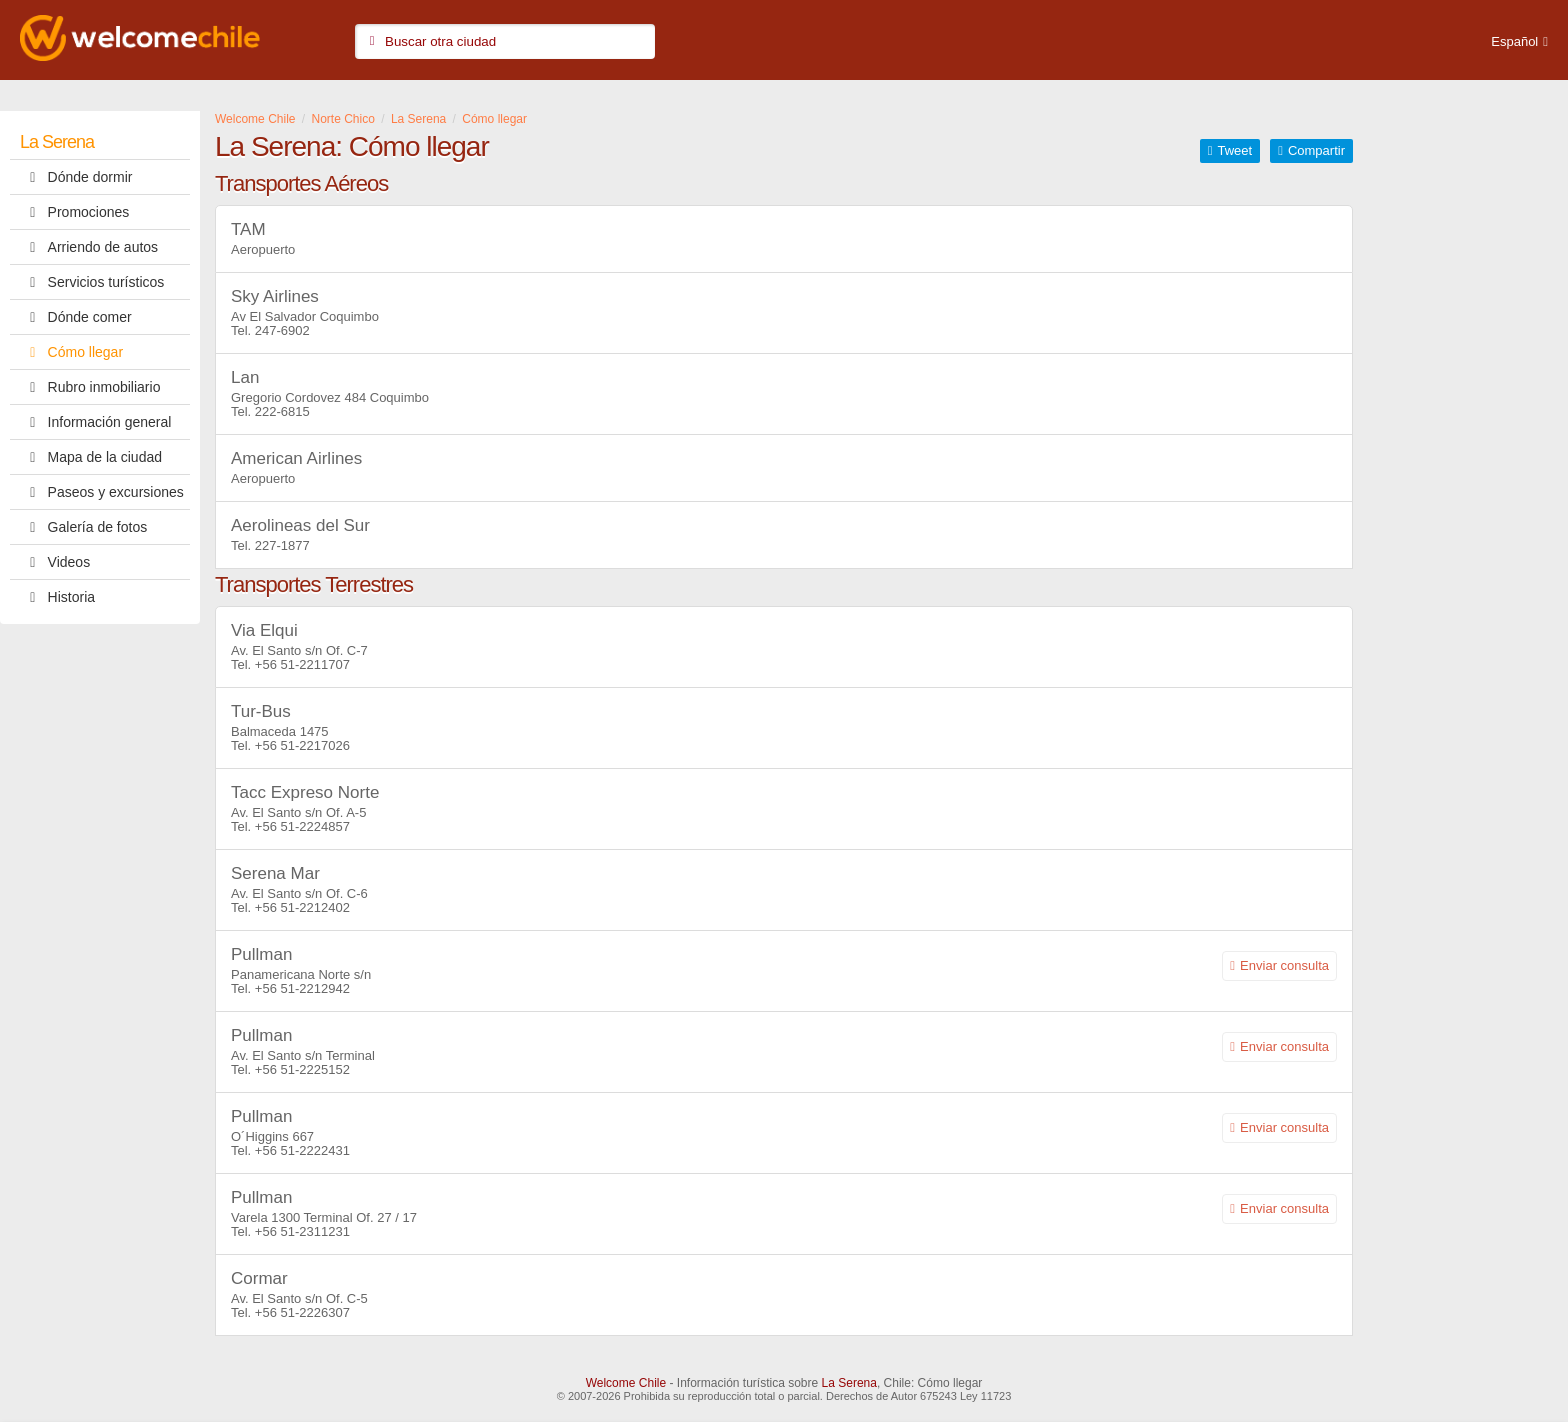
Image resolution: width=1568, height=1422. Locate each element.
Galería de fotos (83, 527)
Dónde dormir (76, 177)
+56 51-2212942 (302, 988)
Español (1514, 41)
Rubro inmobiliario (90, 387)
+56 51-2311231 (302, 1231)
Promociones (74, 212)
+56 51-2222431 (302, 1150)
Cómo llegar (71, 352)
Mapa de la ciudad (91, 457)
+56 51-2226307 (302, 1312)
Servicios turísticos (92, 282)
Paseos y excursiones (102, 492)
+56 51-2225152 (302, 1069)
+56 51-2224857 (302, 826)
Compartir (1316, 150)
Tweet (1234, 150)
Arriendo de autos (89, 247)
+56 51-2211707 (302, 664)
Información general (95, 422)
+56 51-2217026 (302, 745)
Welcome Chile (626, 1383)
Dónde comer (76, 317)
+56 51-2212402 (302, 907)
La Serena (57, 142)
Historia (57, 597)
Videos (55, 562)
